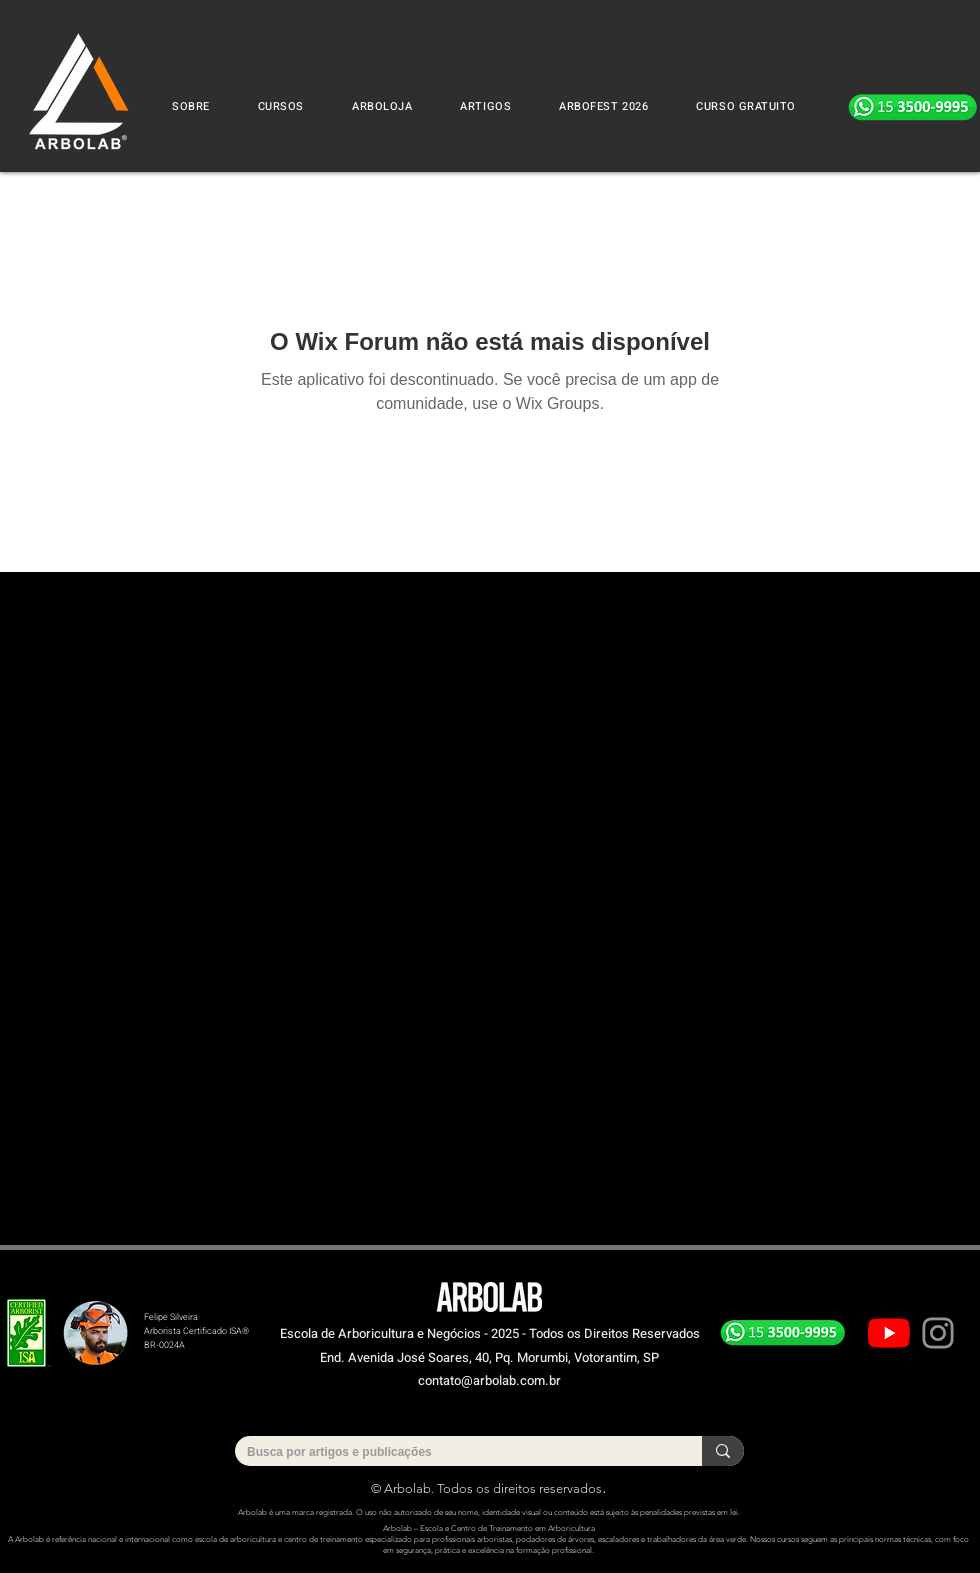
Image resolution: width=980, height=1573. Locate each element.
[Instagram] (938, 1333)
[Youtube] (889, 1333)
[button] (281, 106)
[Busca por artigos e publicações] (453, 1452)
